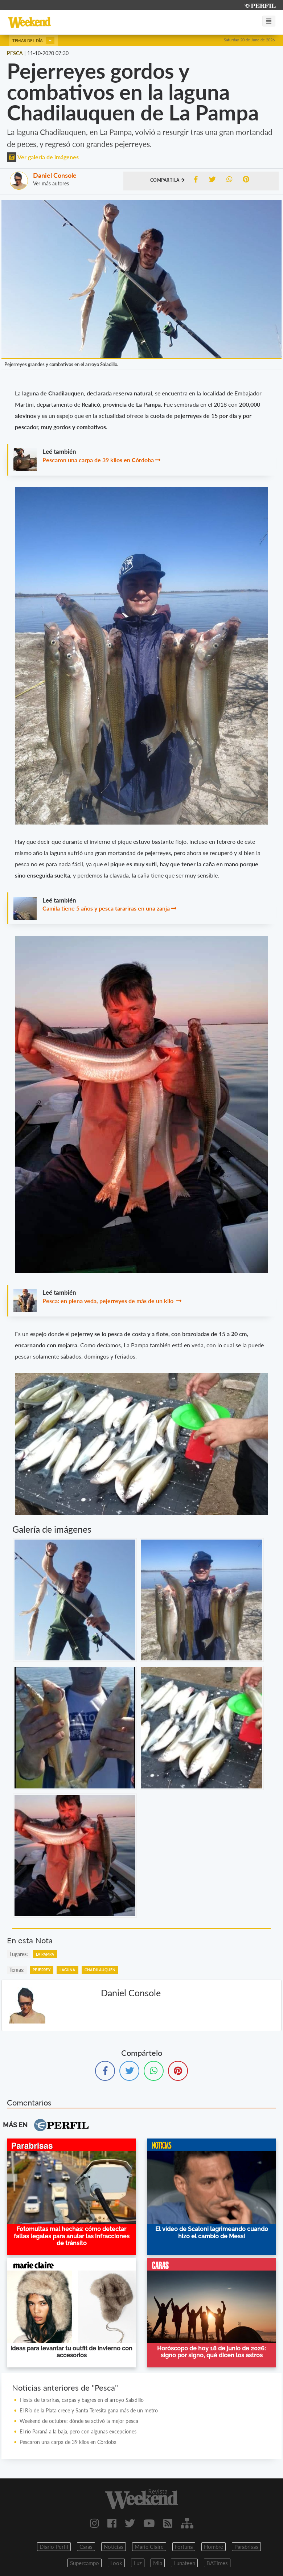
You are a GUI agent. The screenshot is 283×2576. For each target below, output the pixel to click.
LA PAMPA (45, 1954)
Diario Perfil (54, 2546)
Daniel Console (55, 175)
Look (116, 2563)
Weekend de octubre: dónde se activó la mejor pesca (79, 2421)
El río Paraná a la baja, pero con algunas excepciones (78, 2431)
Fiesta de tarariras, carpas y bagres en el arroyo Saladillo (82, 2400)
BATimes (217, 2563)
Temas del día (33, 40)
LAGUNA (67, 1970)
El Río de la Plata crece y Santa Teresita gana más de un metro (89, 2410)
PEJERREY (41, 1970)
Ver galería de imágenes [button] (43, 156)
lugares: (18, 1954)
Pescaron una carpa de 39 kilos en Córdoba (98, 459)
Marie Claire (149, 2546)
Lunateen (184, 2563)
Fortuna (184, 2546)
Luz (138, 2563)
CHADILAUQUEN (100, 1970)
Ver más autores (51, 183)
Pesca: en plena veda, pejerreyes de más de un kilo (108, 1300)
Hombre (213, 2546)
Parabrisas (246, 2546)
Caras (86, 2546)
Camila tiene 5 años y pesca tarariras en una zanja (106, 908)
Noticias (113, 2546)
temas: (17, 1970)
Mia (157, 2563)
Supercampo (84, 2563)
